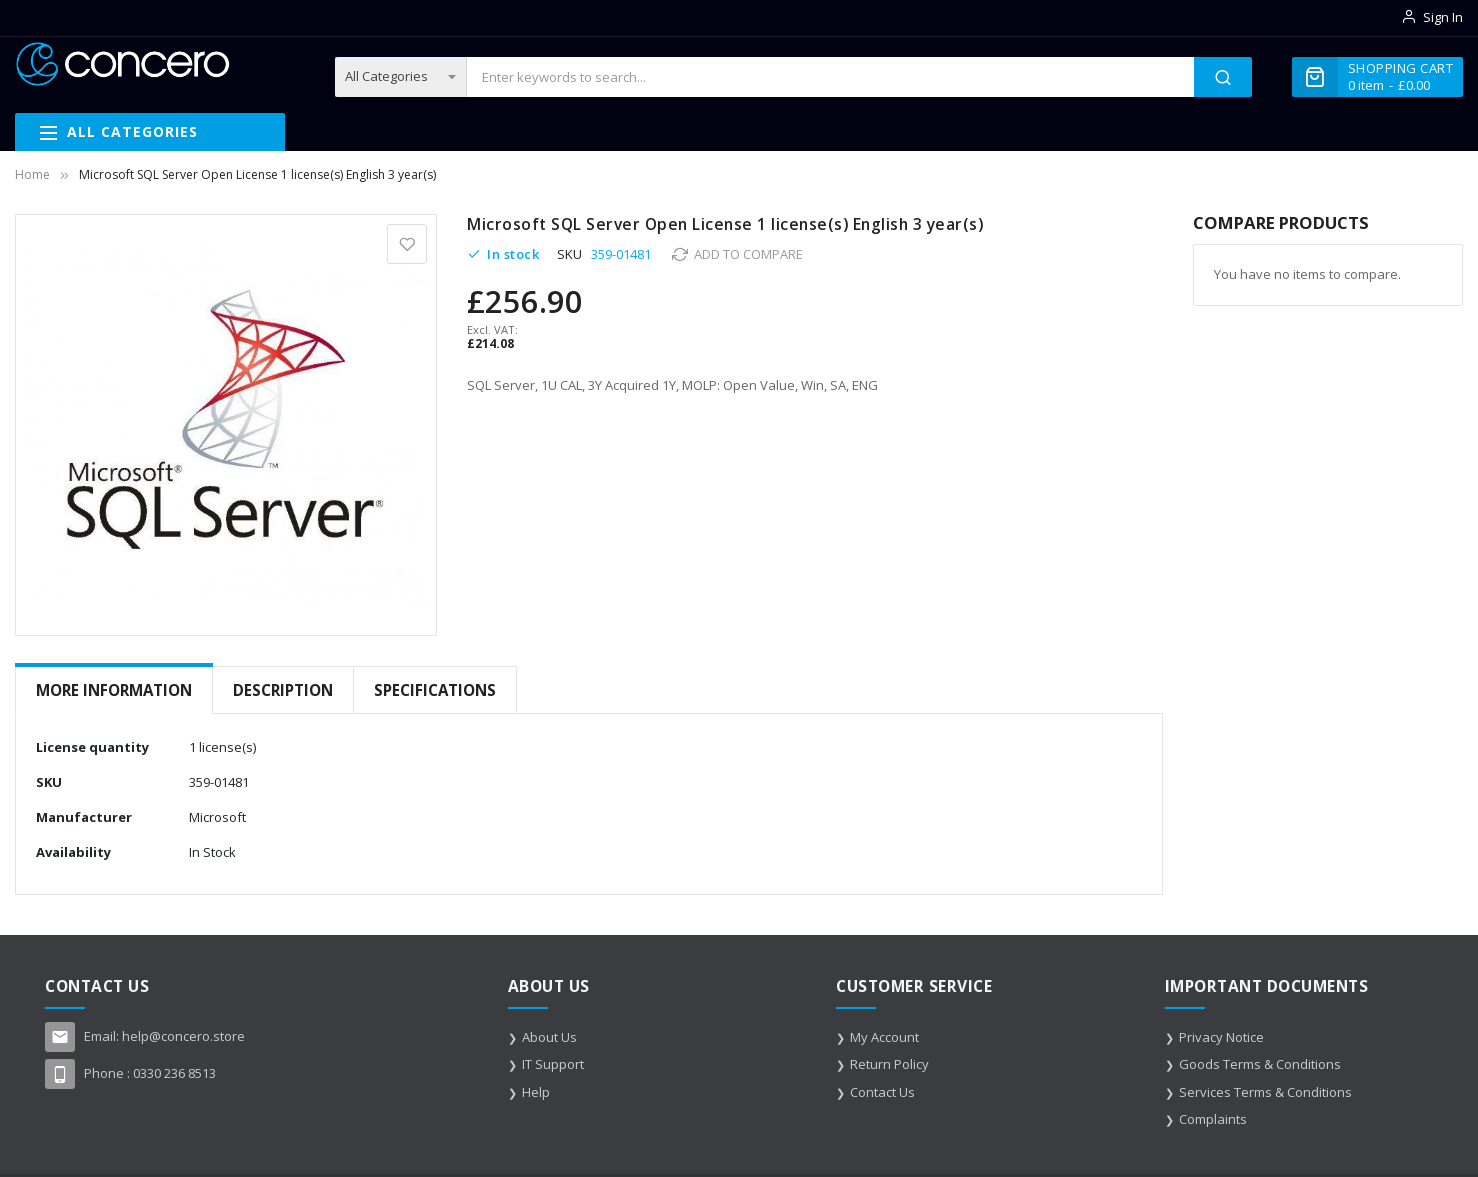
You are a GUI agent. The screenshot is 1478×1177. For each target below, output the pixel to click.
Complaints (1213, 1119)
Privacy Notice (1221, 1037)
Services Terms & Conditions (1265, 1092)
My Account (884, 1037)
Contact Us (882, 1092)
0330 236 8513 (174, 1073)
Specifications (435, 690)
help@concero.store (183, 1036)
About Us (549, 1037)
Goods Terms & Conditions (1260, 1064)
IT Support (553, 1064)
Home (32, 174)
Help (536, 1092)
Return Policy (889, 1064)
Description (283, 690)
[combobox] (830, 77)
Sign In (1443, 17)
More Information (114, 690)
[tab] (114, 690)
